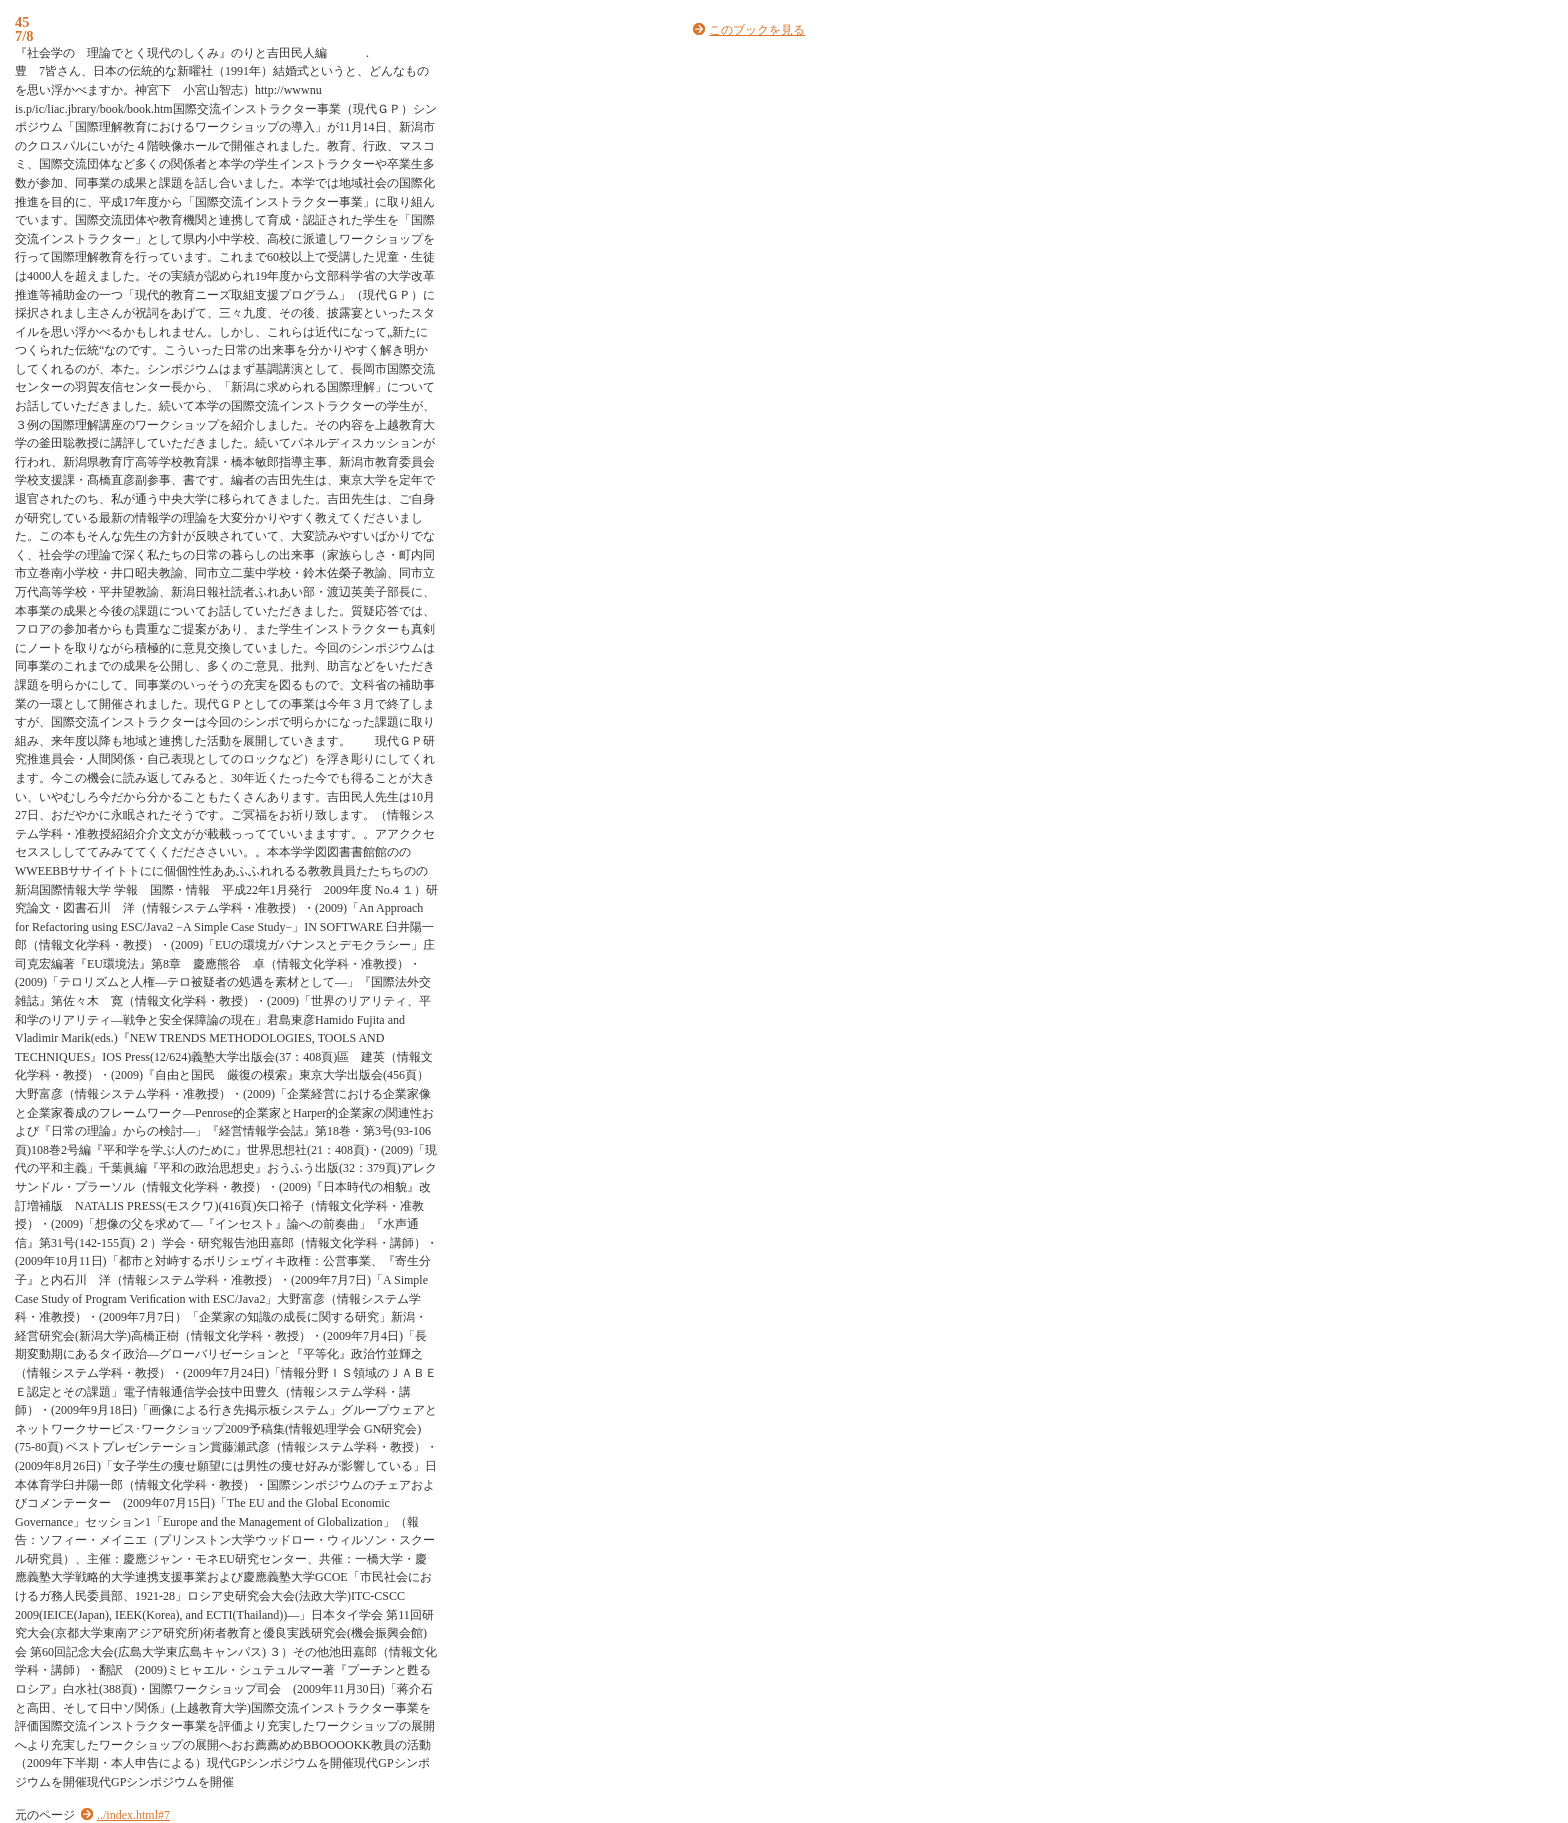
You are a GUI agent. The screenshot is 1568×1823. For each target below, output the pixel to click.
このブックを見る (757, 30)
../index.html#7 (133, 1815)
